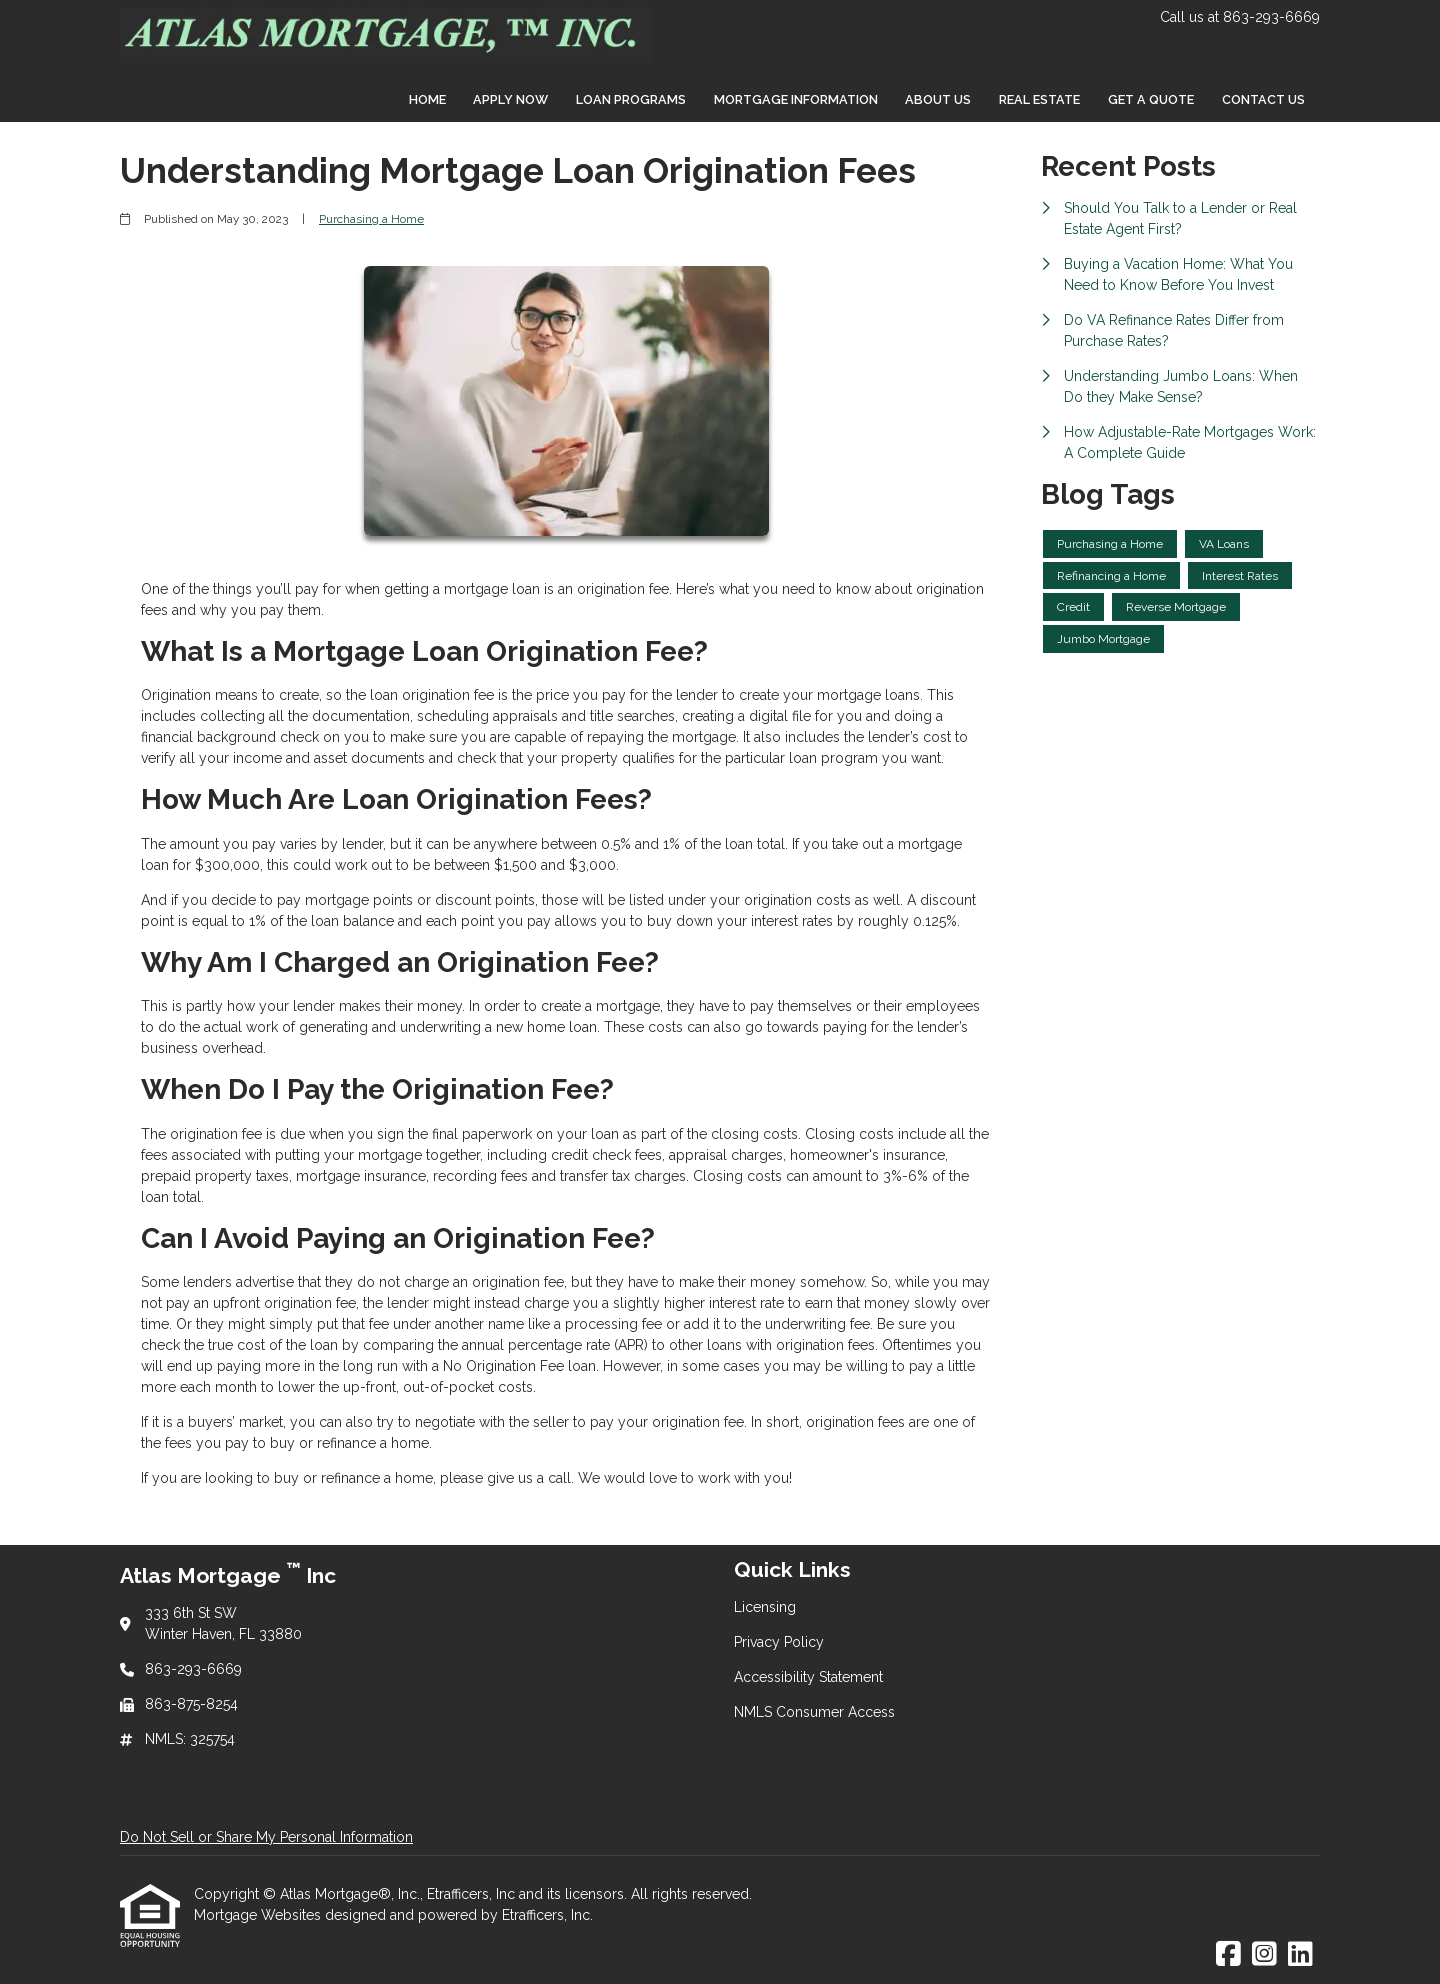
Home (427, 99)
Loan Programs (631, 99)
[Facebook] (1228, 1955)
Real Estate (1039, 99)
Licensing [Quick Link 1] (765, 1607)
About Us (938, 99)
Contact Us (1263, 99)
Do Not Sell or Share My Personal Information (266, 1837)
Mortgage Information (796, 99)
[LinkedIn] (1300, 1955)
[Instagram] (1264, 1955)
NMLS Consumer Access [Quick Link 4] (814, 1712)
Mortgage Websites (259, 1915)
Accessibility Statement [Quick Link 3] (808, 1677)
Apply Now (510, 99)
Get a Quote (1151, 99)
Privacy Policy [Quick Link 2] (779, 1642)
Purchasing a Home (371, 219)
